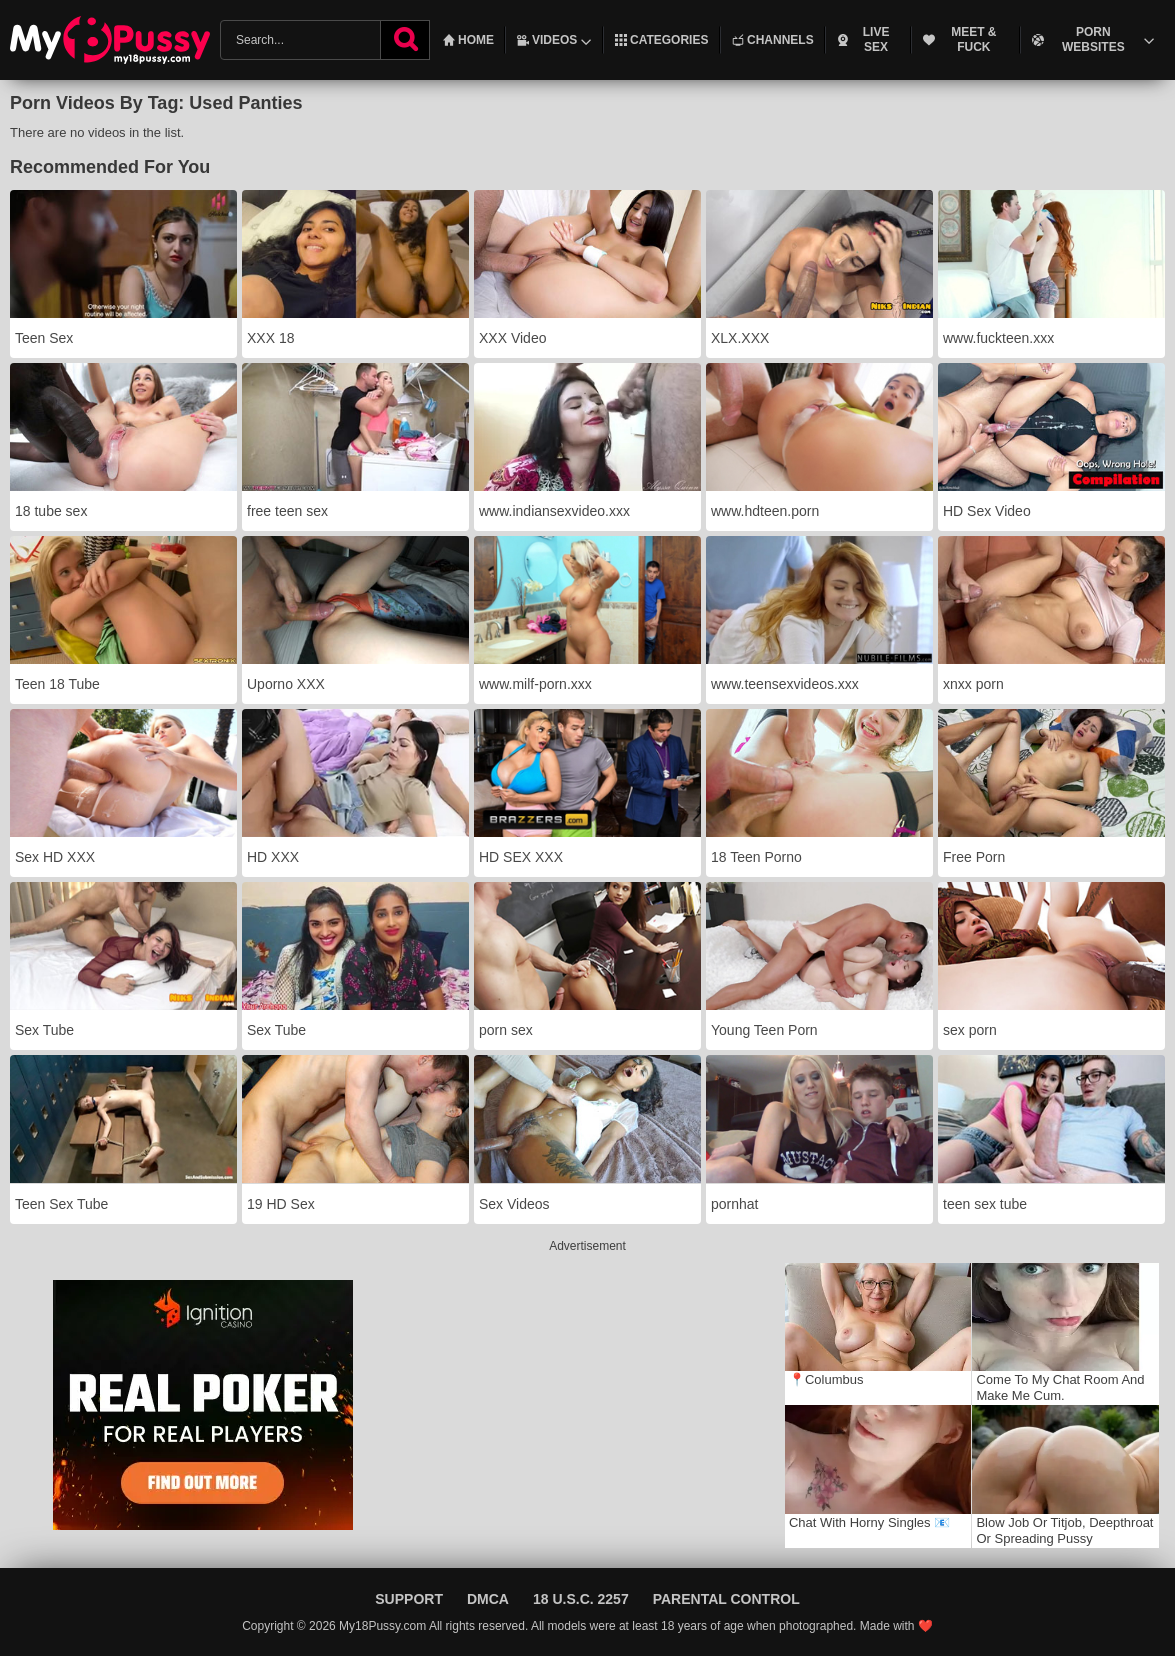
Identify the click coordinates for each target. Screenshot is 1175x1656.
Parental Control (726, 1599)
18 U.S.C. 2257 (581, 1599)
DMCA (488, 1599)
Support (409, 1599)
